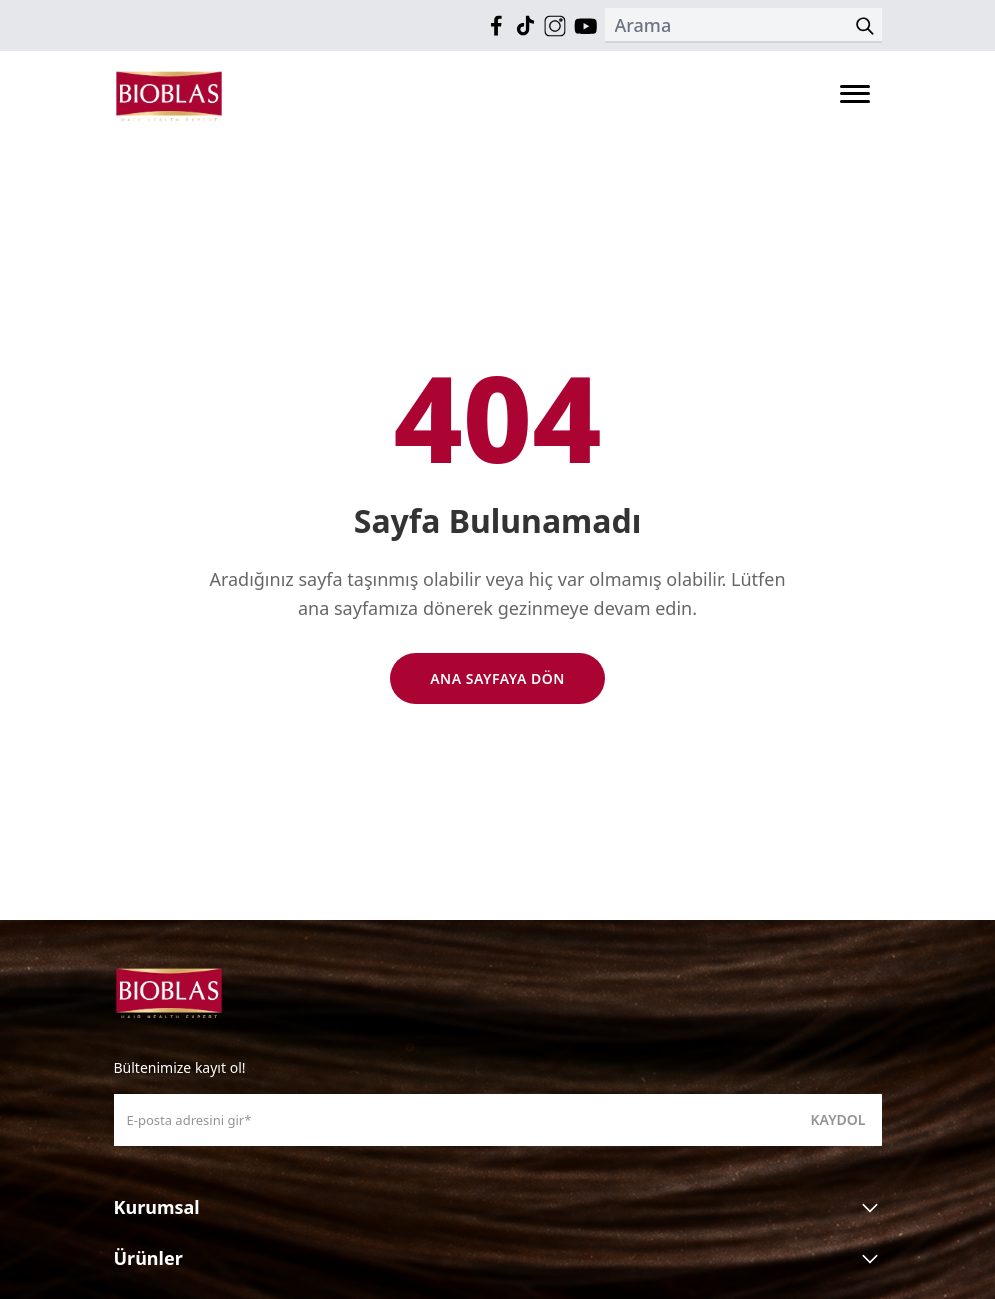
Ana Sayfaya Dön (497, 678)
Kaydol (838, 1119)
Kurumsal (498, 1207)
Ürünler (498, 1258)
